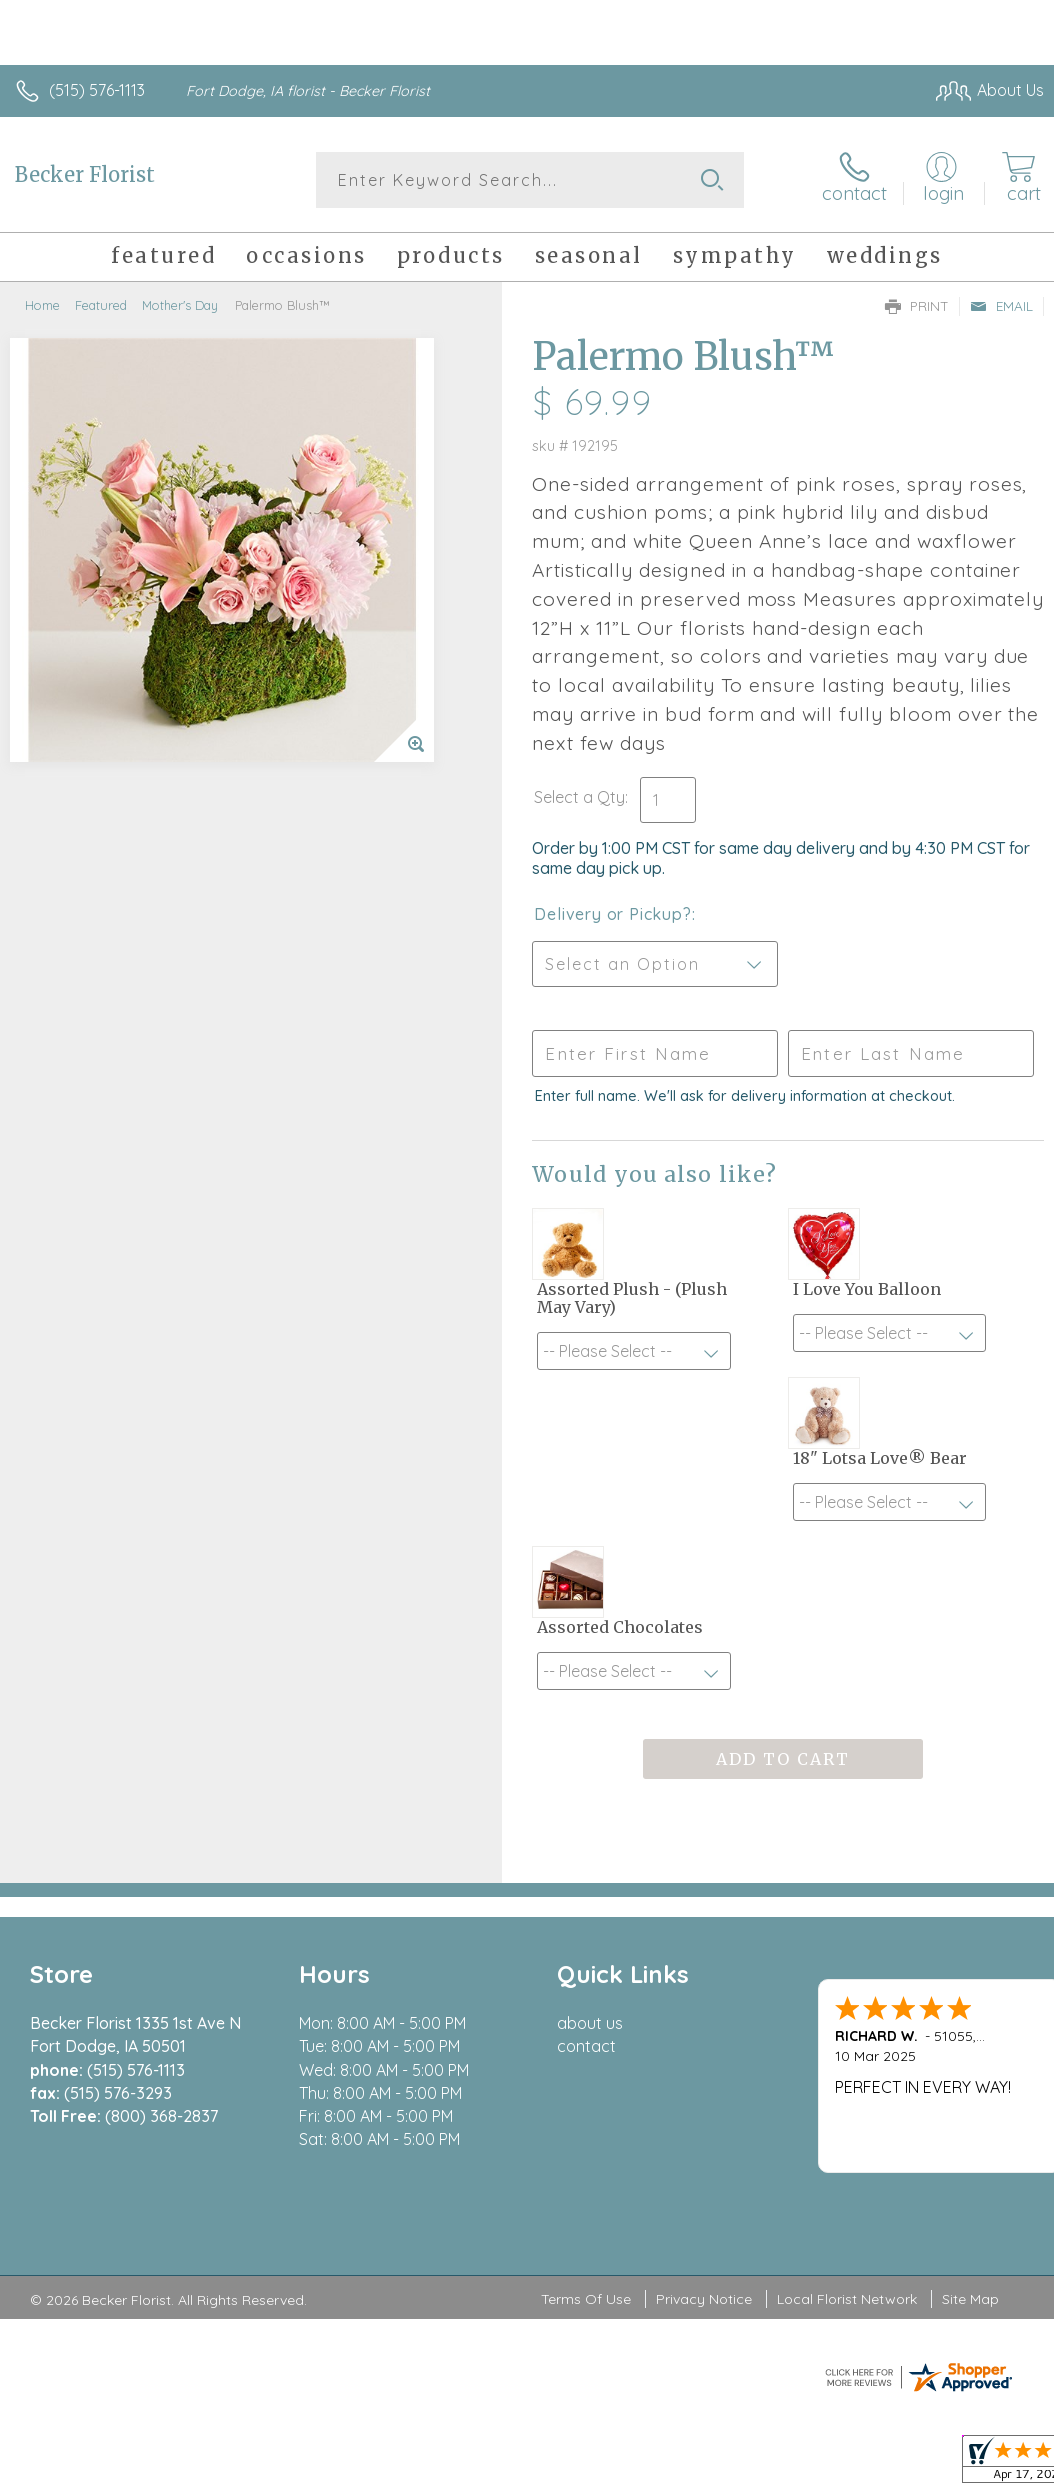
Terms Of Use (586, 2299)
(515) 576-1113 (97, 90)
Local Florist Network (847, 2299)
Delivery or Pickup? (612, 914)
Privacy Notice (704, 2299)
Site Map (970, 2299)
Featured (101, 305)
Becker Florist (85, 174)
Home (42, 305)
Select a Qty (579, 797)
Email (1001, 306)
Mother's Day (180, 305)
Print (917, 306)
